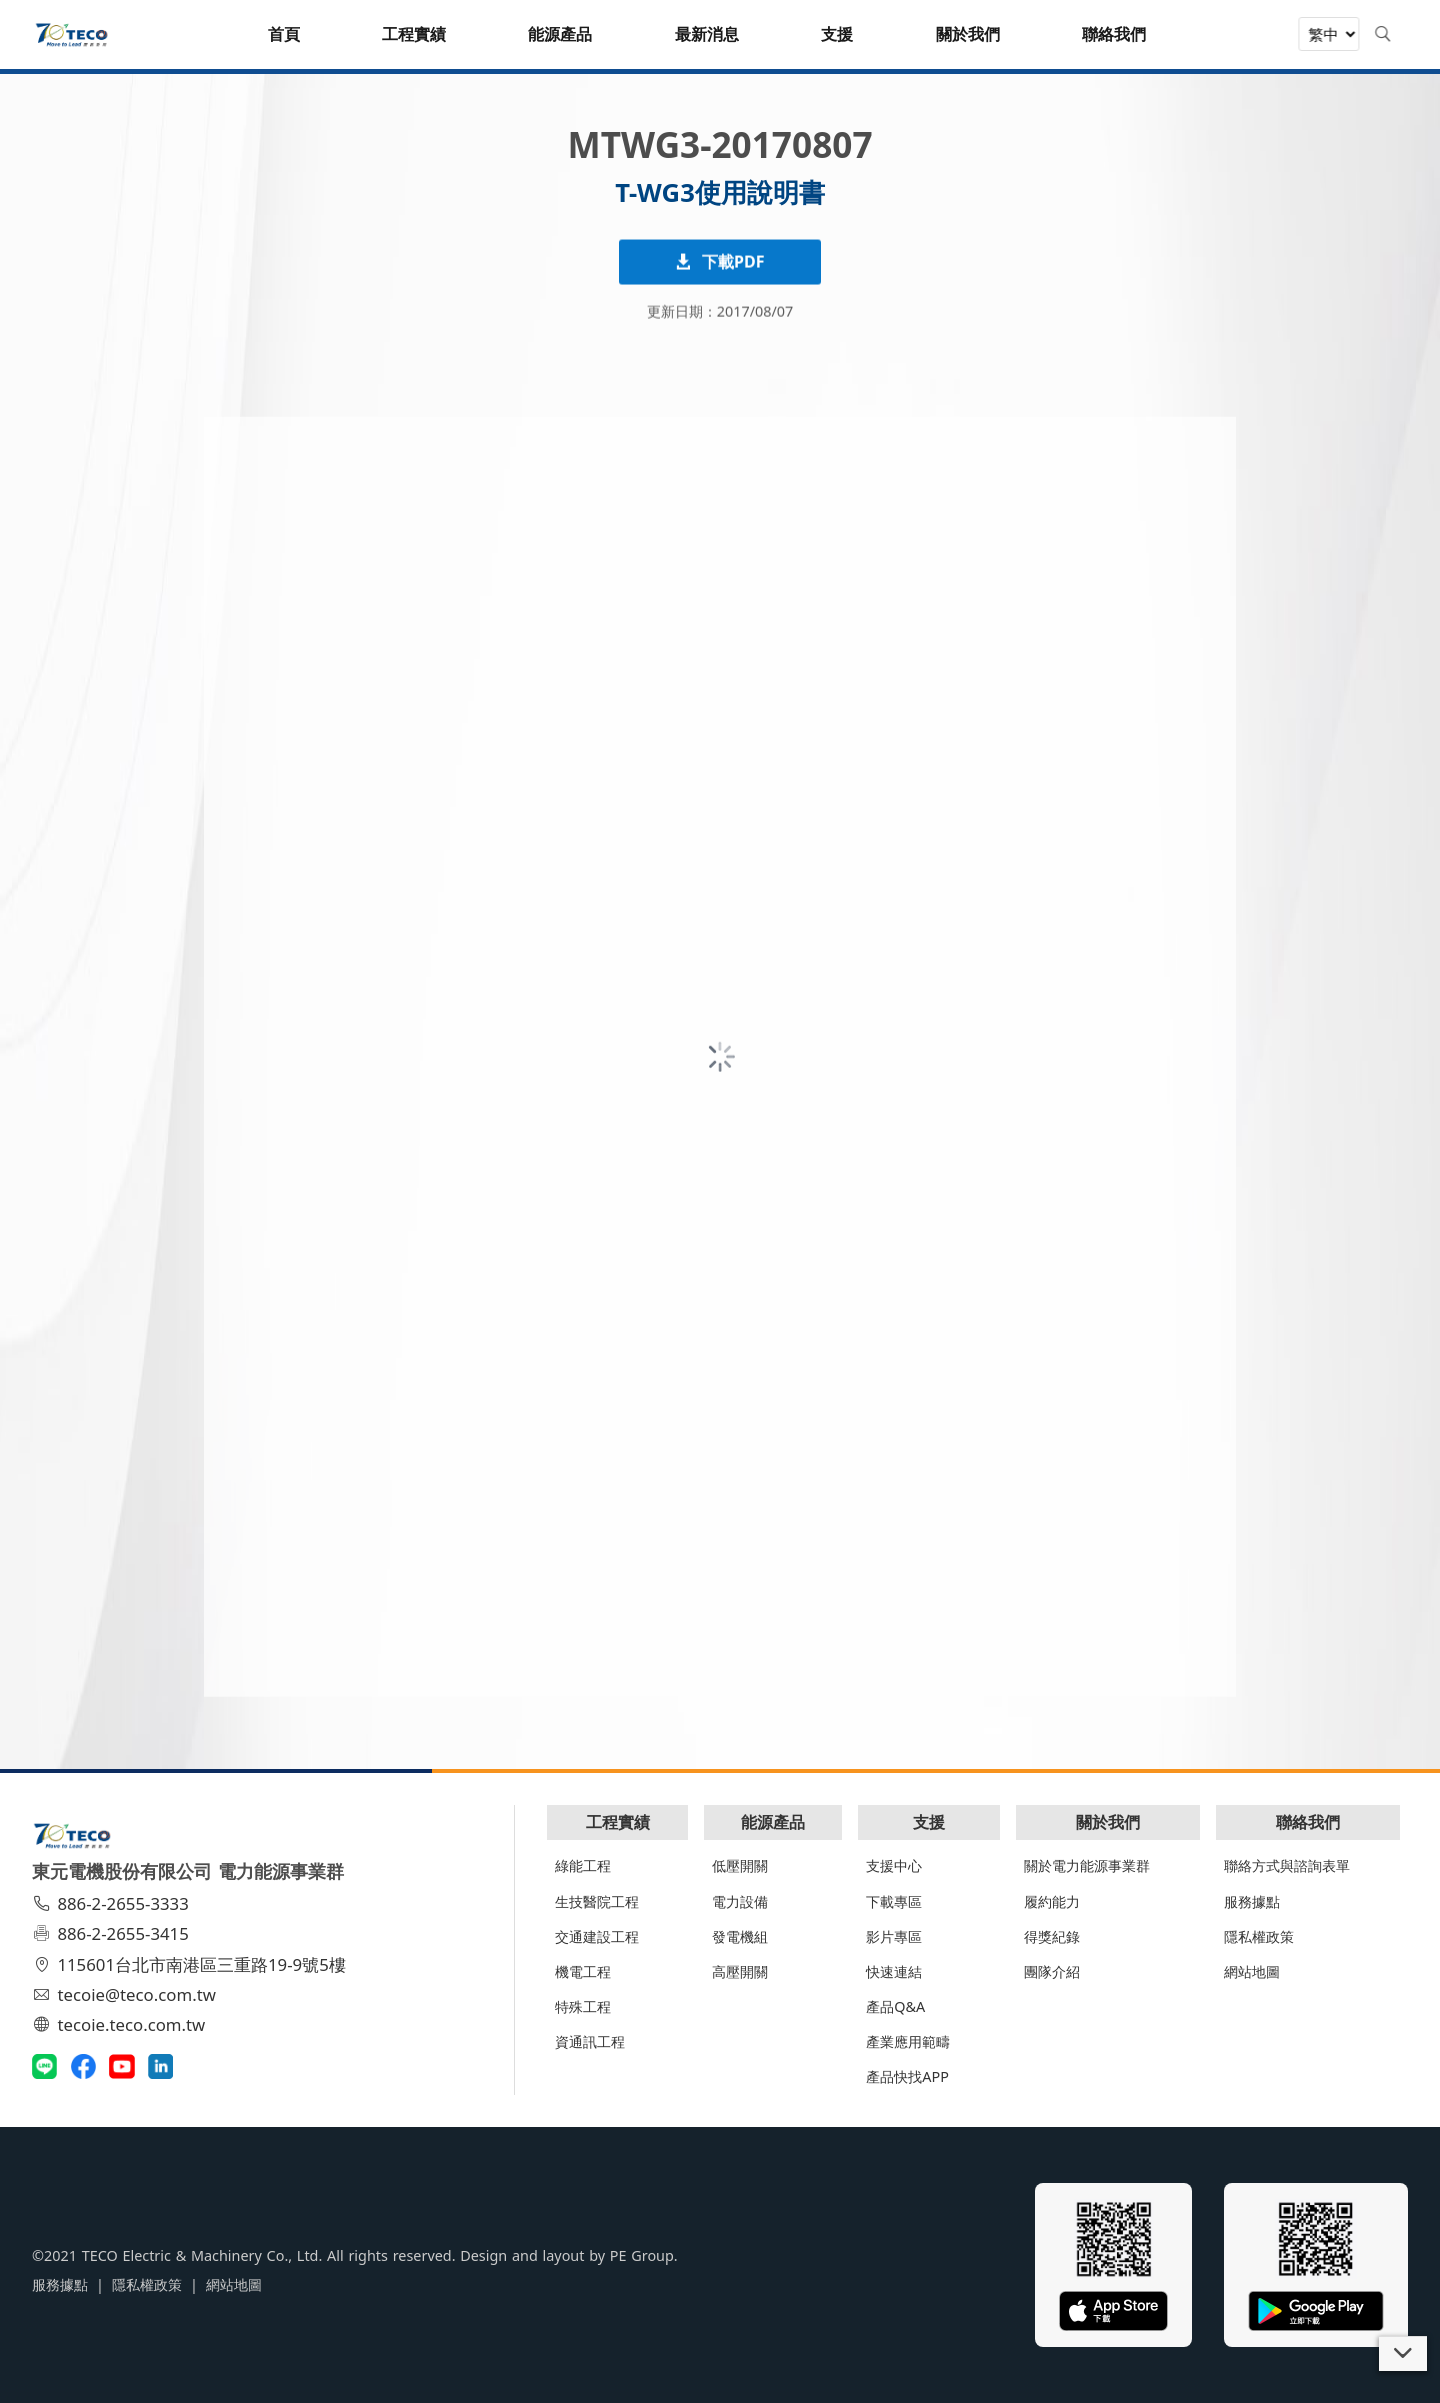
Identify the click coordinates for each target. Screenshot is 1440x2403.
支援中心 (894, 1865)
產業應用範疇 (908, 2041)
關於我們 (1108, 1822)
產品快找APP (907, 2076)
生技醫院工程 (597, 1901)
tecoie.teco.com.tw (121, 2024)
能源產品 (773, 1822)
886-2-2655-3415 (113, 1933)
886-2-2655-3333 (113, 1903)
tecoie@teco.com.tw (126, 1994)
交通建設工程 (597, 1936)
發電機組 (740, 1936)
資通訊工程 (590, 2041)
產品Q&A (895, 2006)
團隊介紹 (1052, 1971)
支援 (929, 1822)
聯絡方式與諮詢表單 (1287, 1865)
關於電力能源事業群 (1087, 1865)
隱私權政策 (1259, 1936)
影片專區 (894, 1936)
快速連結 (894, 1971)
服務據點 (1252, 1901)
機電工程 (583, 1971)
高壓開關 (740, 1971)
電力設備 (740, 1901)
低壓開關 (740, 1865)
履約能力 (1052, 1901)
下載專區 (894, 1901)
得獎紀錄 (1052, 1936)
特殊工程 (583, 2006)
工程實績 (618, 1822)
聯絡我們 (1308, 1822)
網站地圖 (1252, 1971)
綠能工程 (583, 1865)
